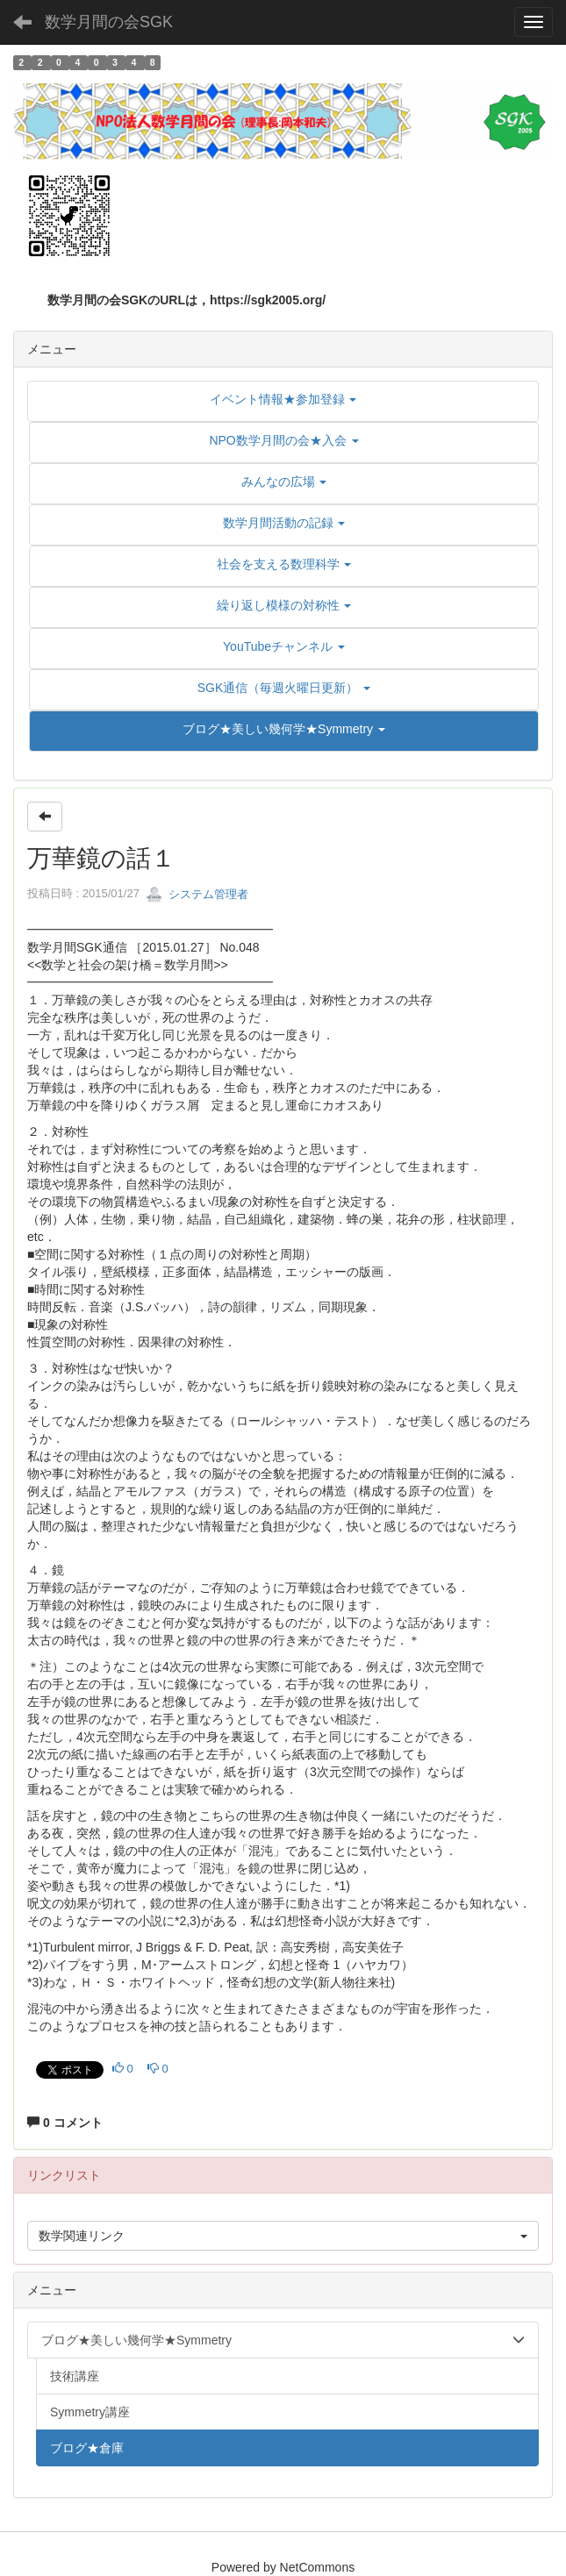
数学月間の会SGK (109, 22)
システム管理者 (197, 894)
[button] (284, 728)
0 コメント (65, 2123)
